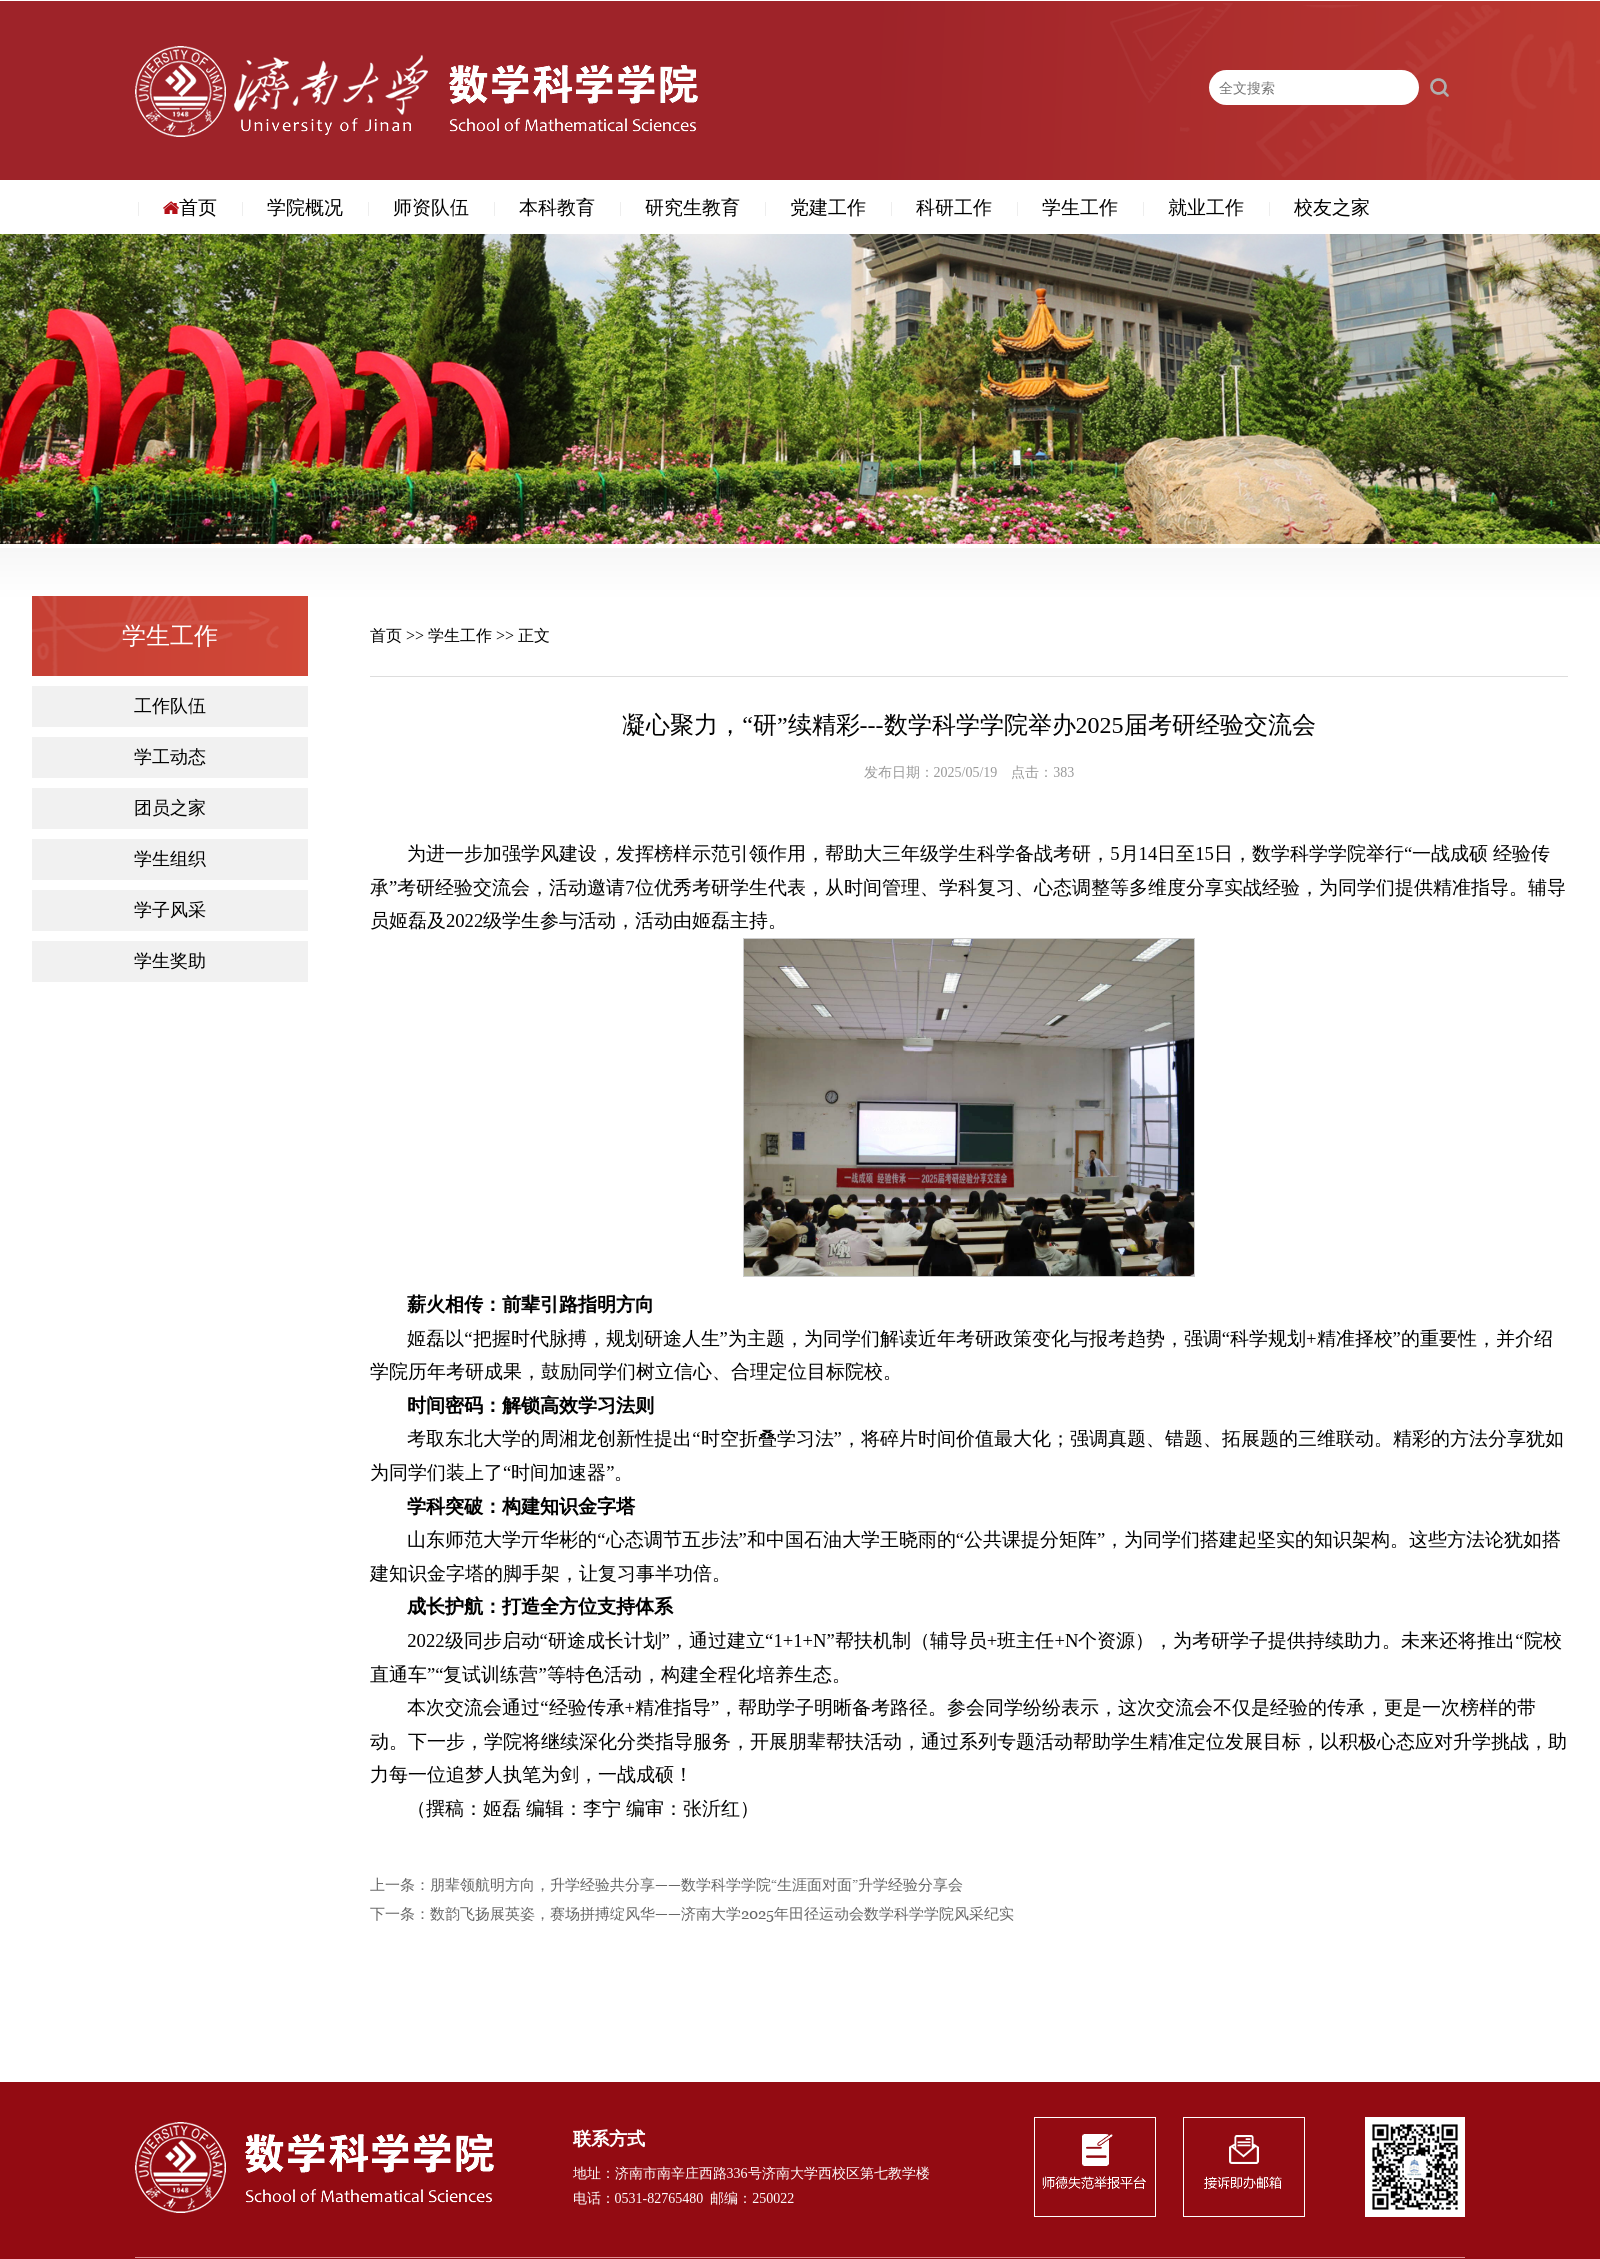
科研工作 (954, 208)
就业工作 (1206, 208)
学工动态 (170, 757)
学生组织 (170, 859)
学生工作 (1080, 208)
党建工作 (828, 208)
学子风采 (170, 910)
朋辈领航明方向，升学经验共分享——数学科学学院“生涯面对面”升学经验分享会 (696, 1885)
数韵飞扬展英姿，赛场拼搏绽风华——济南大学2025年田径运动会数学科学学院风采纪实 (722, 1914)
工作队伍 (170, 706)
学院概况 (305, 208)
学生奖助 (170, 961)
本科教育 (557, 208)
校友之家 (1332, 208)
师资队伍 (431, 208)
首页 (190, 208)
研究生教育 (692, 208)
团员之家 (170, 808)
